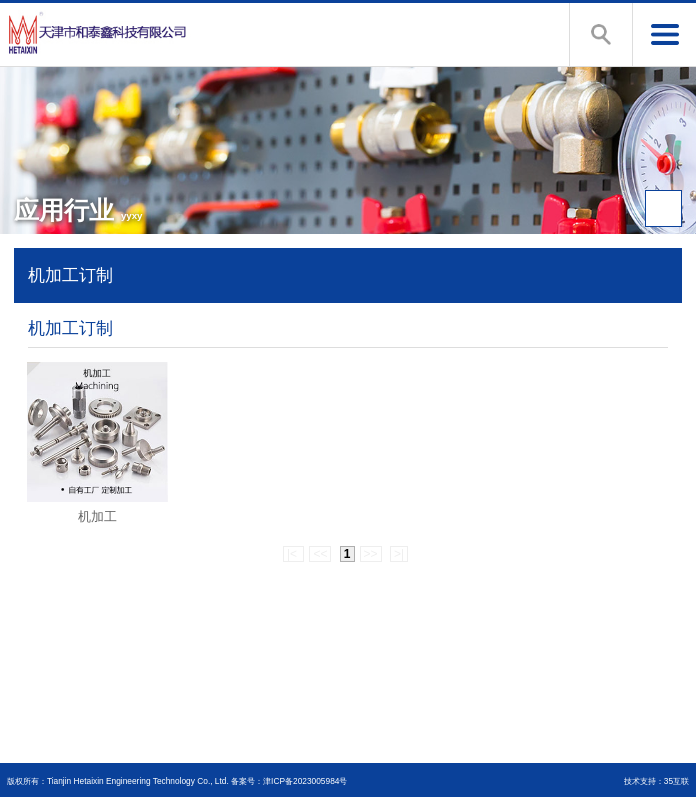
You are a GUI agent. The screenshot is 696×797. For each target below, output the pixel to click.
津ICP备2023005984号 (305, 781)
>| (399, 554)
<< (320, 554)
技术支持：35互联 (656, 781)
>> (371, 554)
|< (293, 554)
